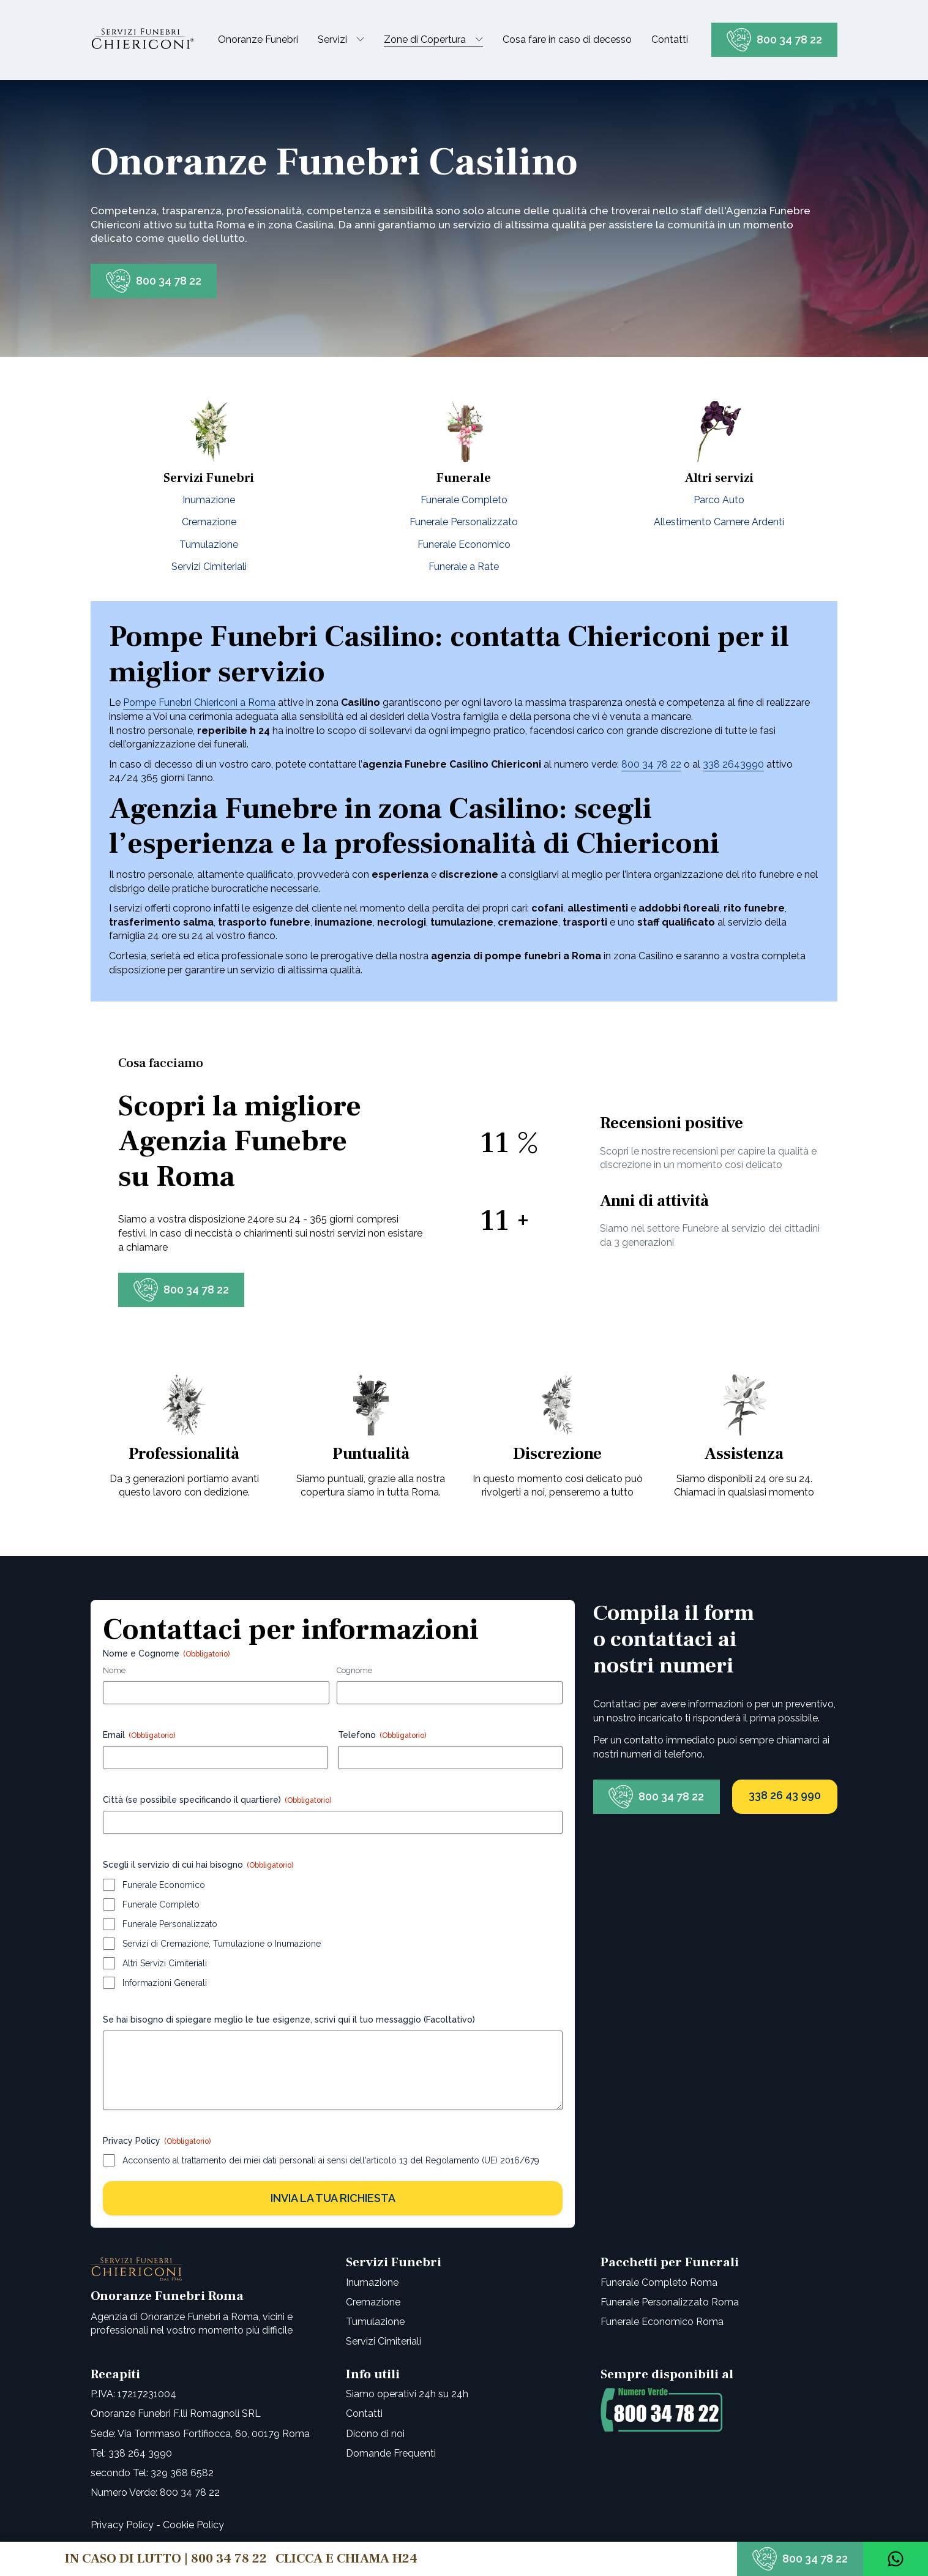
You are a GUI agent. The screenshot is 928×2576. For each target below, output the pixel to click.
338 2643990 (733, 764)
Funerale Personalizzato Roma (670, 2302)
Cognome (354, 1670)
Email (139, 1735)
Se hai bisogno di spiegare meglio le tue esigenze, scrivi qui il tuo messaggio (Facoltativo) (289, 2019)
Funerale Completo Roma (659, 2282)
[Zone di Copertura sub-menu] (482, 39)
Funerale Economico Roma (662, 2321)
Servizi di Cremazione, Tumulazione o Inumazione (221, 1944)
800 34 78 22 (789, 39)
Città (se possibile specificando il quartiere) (217, 1800)
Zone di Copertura (425, 39)
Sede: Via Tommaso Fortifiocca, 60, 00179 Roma (200, 2433)
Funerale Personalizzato (464, 522)
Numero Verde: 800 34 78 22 (155, 2492)
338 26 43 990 (785, 1795)
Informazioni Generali (164, 1983)
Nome (114, 1670)
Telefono (382, 1735)
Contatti (669, 39)
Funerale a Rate (463, 566)
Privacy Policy (122, 2525)
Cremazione (209, 522)
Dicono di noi (375, 2433)
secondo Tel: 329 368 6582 (152, 2473)
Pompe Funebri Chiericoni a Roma (199, 702)
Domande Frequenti (391, 2453)
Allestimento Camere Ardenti (719, 522)
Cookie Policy (193, 2525)
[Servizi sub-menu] (363, 39)
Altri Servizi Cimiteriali (164, 1963)
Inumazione (208, 500)
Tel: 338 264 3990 (131, 2453)
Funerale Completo (464, 500)
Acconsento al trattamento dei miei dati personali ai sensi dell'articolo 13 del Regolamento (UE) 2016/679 (330, 2160)
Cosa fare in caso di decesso (567, 39)
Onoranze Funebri (258, 39)
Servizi (332, 39)
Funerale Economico (464, 544)
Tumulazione (208, 544)
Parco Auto (719, 500)
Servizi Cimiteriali (209, 566)
